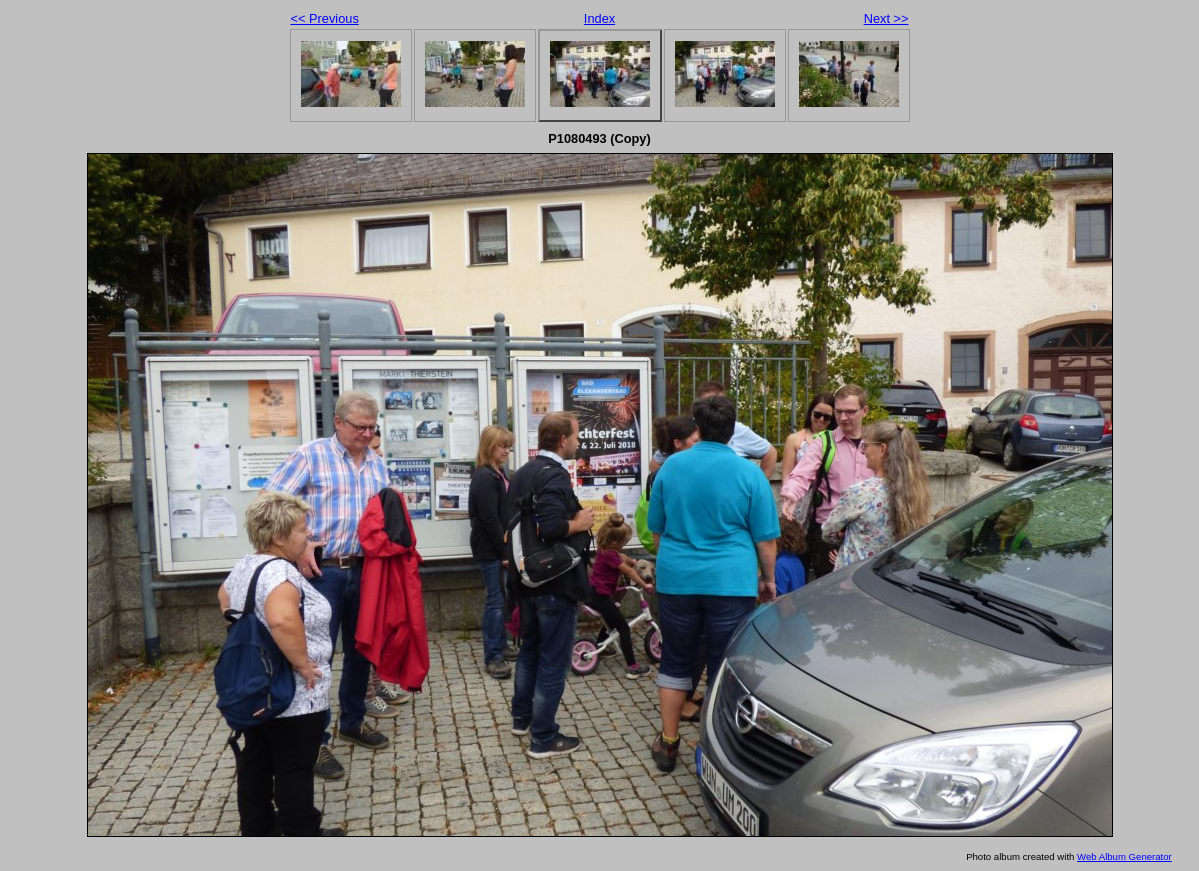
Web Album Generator (1124, 856)
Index (599, 18)
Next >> (886, 18)
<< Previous (325, 18)
